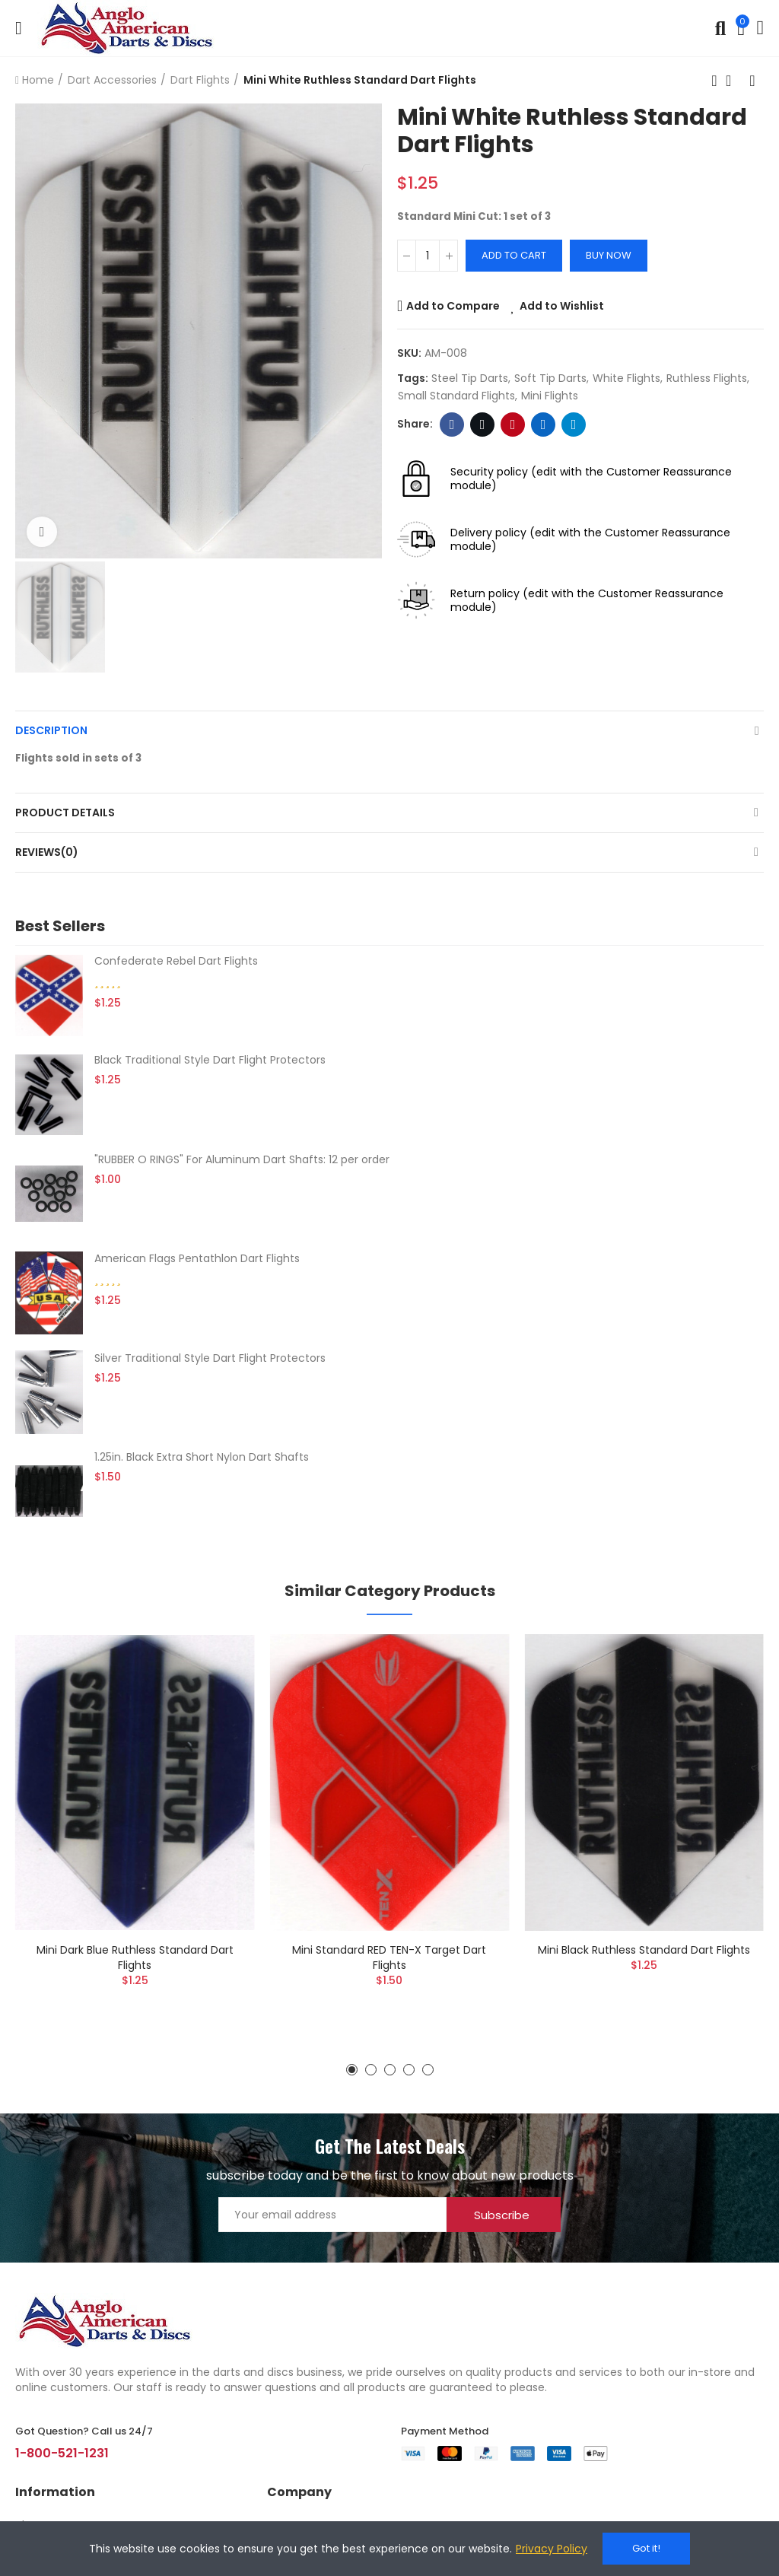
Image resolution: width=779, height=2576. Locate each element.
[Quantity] (427, 256)
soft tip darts (550, 378)
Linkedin (543, 424)
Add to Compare (453, 305)
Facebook (452, 424)
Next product (752, 80)
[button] (352, 2069)
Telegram (574, 424)
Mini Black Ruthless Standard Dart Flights (644, 1949)
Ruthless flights (706, 378)
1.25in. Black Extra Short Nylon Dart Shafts (201, 1457)
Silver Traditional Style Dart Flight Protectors (210, 1358)
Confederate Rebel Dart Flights (176, 960)
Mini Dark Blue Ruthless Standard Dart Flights (135, 1957)
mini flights (549, 395)
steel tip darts (469, 378)
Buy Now (608, 255)
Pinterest (513, 424)
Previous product (714, 80)
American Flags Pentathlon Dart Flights (197, 1258)
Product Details (65, 812)
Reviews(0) (46, 852)
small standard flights (456, 395)
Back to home (733, 80)
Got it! (646, 2548)
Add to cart (514, 255)
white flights (626, 378)
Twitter (482, 424)
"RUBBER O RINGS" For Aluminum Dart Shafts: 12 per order (242, 1159)
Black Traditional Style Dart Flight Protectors (210, 1059)
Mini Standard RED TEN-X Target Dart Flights (389, 1957)
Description (51, 730)
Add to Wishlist (562, 305)
